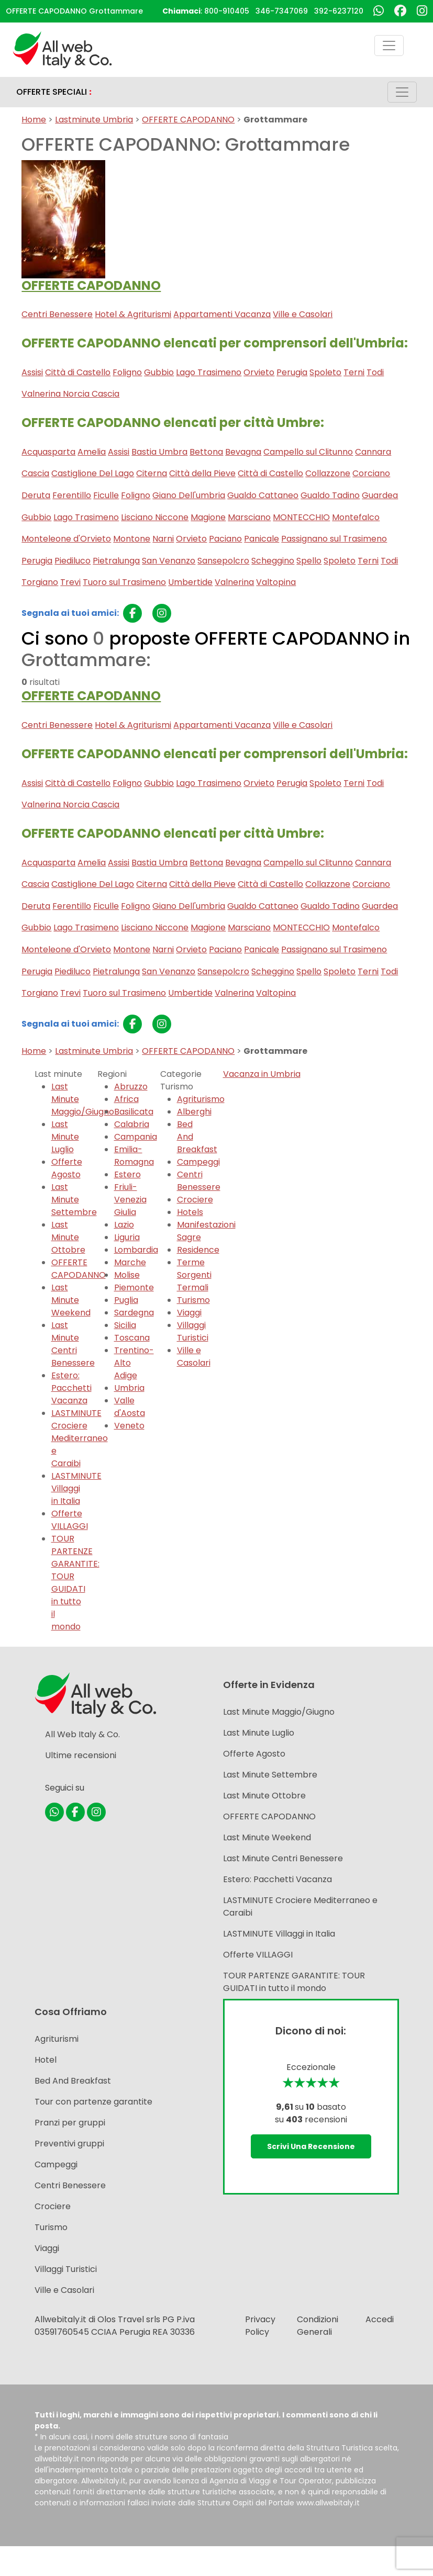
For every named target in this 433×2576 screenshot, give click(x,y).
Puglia (126, 1300)
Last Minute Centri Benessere (73, 1344)
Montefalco (356, 517)
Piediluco (72, 561)
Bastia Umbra (159, 452)
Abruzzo (131, 1087)
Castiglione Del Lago (92, 473)
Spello (308, 561)
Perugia (291, 372)
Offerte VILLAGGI (69, 1520)
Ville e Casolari (302, 314)
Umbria (129, 1388)
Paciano (225, 539)
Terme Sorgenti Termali (194, 1274)
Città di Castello (77, 372)
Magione (208, 517)
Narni (163, 539)
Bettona (206, 452)
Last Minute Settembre (74, 1199)
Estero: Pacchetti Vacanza (71, 1388)
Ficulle (106, 495)
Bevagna (243, 452)
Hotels (190, 1212)
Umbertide (190, 582)
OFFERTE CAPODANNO (188, 120)
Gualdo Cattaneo (262, 495)
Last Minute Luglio (65, 1136)
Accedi (379, 2319)
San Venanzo (168, 561)
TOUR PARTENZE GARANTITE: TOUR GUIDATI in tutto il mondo (75, 1583)
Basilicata (133, 1112)
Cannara (373, 452)
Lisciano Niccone (154, 517)
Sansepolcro (223, 561)
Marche (130, 1262)
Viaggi (189, 1313)
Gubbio (159, 372)
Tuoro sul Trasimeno (124, 582)
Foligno (127, 372)
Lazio (124, 1225)
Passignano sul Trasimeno (334, 539)
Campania (135, 1137)
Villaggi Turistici (192, 1331)
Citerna (151, 473)
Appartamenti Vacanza (222, 314)
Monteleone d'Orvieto (66, 539)
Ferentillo (71, 495)
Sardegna (134, 1313)
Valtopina (276, 582)
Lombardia (136, 1250)
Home (33, 120)
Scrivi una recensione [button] (311, 2146)
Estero (127, 1174)
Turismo (193, 1300)
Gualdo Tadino (330, 495)
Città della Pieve (202, 473)
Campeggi (198, 1162)
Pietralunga (116, 561)
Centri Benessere (57, 314)
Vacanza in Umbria (262, 1074)
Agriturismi (57, 2039)
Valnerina (234, 582)
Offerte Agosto (66, 1168)
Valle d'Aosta (129, 1406)
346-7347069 (282, 11)
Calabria (131, 1124)
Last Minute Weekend (71, 1300)
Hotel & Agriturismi (133, 314)
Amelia (91, 452)
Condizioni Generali (317, 2325)
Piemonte (134, 1287)
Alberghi (194, 1112)
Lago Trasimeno (208, 372)
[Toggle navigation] (389, 45)
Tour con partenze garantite (93, 2102)
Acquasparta (48, 452)
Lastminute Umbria (94, 120)
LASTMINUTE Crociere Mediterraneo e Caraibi (79, 1438)
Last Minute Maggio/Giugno (279, 1712)
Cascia (35, 473)
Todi (375, 372)
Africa (126, 1099)
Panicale (261, 539)
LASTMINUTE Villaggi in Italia (76, 1488)
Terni (353, 372)
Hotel (46, 2060)
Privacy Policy (260, 2325)
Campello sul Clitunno (308, 452)
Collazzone (327, 473)
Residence (198, 1250)
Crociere (195, 1200)
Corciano (371, 473)
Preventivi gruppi (69, 2144)
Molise (127, 1275)
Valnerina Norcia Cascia (70, 394)
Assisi (32, 372)
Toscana (132, 1338)
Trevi (70, 582)
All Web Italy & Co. (82, 1734)
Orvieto (258, 372)
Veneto (129, 1426)
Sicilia (125, 1325)
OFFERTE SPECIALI (54, 92)
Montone (131, 539)
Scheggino (272, 561)
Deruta (35, 495)
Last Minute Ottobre (68, 1237)
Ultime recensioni (80, 1755)
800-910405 (226, 11)
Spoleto (325, 372)
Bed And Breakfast (73, 2081)
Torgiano (39, 582)
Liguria (127, 1237)
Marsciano (249, 517)
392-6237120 (338, 11)
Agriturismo (201, 1099)
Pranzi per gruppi (70, 2123)
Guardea (380, 495)
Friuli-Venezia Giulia (130, 1199)
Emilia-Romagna (134, 1155)
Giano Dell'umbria (188, 495)
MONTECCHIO (301, 517)
